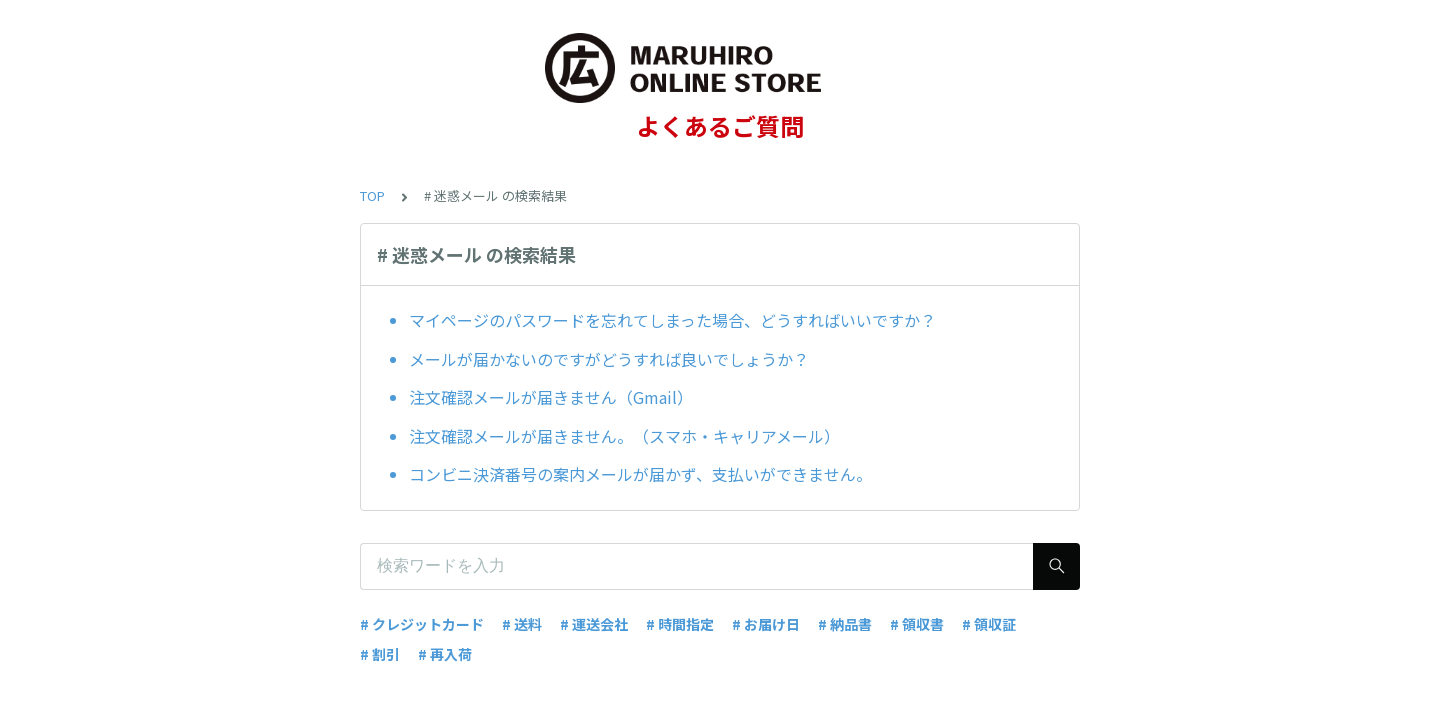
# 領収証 (989, 624)
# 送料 (522, 624)
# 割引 (380, 654)
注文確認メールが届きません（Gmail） (551, 397)
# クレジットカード (422, 624)
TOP (372, 195)
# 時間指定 (680, 624)
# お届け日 (766, 624)
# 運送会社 (594, 624)
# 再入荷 (445, 654)
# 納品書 (845, 624)
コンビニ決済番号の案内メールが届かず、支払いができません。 (640, 474)
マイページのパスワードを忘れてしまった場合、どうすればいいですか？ (672, 320)
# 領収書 (917, 624)
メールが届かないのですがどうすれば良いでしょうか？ (609, 359)
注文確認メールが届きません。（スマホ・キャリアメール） (624, 436)
